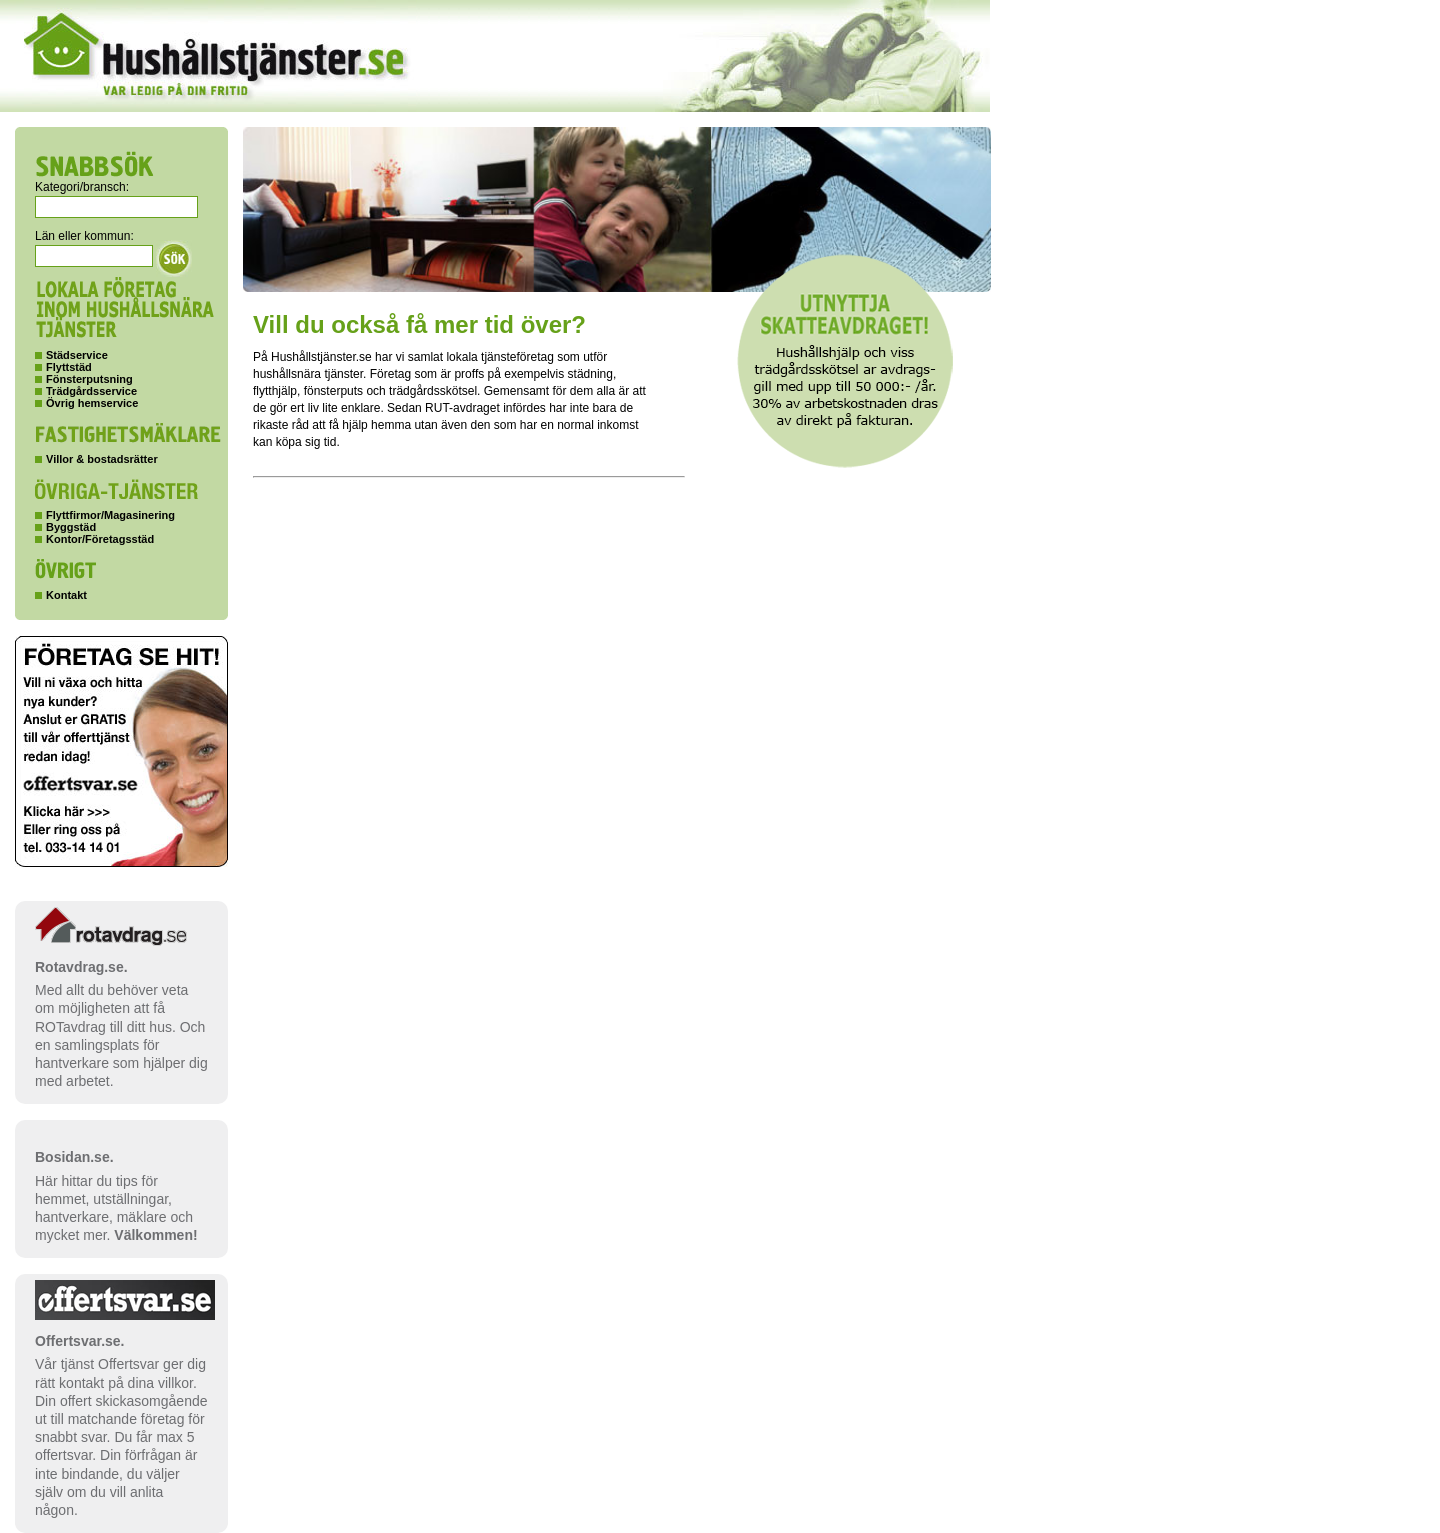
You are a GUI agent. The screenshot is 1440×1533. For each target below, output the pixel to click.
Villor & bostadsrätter (102, 459)
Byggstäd (71, 527)
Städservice (77, 355)
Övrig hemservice (92, 403)
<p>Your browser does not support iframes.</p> (588, 984)
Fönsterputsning (89, 379)
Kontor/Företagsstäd (100, 539)
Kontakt (66, 595)
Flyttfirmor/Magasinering (110, 515)
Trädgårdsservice (91, 391)
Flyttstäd (69, 367)
